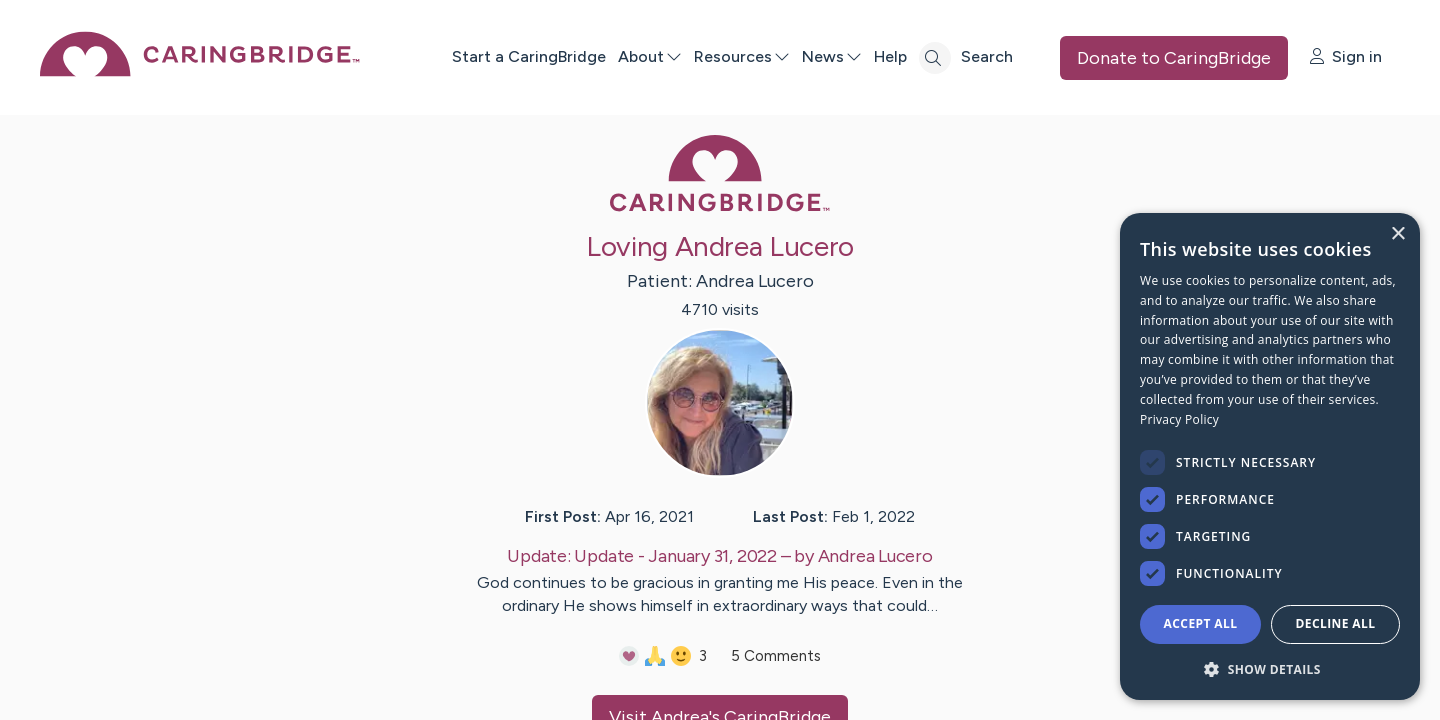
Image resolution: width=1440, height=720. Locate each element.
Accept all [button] (1201, 623)
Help (890, 56)
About (650, 56)
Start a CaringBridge (529, 56)
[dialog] (1270, 456)
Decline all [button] (1336, 623)
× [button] (1397, 234)
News (832, 56)
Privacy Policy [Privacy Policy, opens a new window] (1179, 419)
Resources (742, 56)
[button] (1270, 668)
